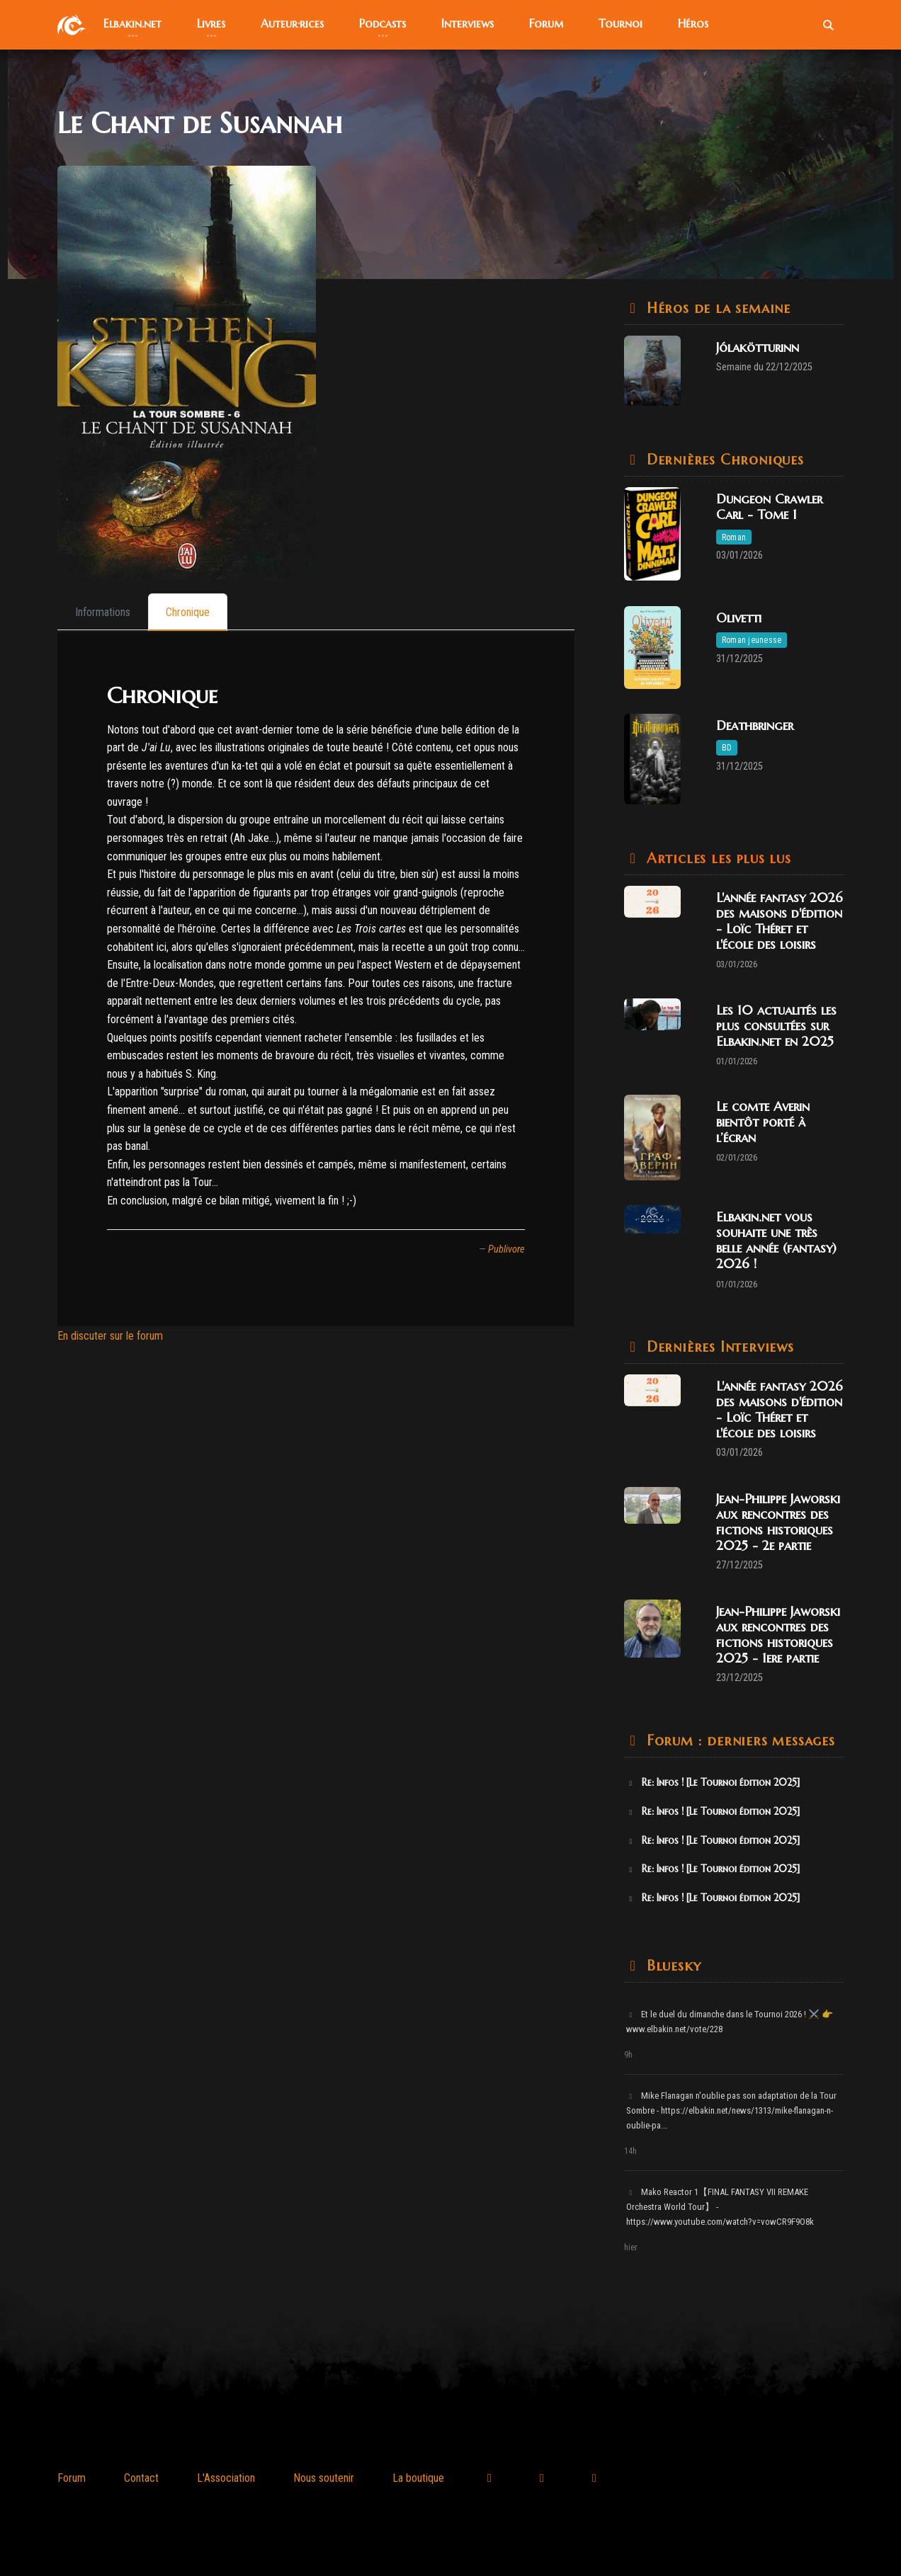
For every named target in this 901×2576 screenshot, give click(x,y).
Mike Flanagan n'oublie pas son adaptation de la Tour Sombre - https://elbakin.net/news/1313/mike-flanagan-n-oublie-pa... (731, 2110)
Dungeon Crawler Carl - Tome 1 (769, 507)
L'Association (226, 2478)
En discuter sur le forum (110, 1336)
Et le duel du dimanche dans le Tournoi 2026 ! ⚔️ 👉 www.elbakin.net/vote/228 (729, 2021)
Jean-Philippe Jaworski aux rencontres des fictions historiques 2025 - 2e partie (778, 1522)
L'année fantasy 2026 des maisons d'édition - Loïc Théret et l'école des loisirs (779, 920)
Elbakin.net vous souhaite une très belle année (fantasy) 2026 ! (776, 1240)
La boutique (418, 2478)
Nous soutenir (323, 2478)
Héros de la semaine (716, 308)
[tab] (102, 612)
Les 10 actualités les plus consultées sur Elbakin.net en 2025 (776, 1025)
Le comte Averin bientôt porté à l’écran (763, 1122)
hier (631, 2247)
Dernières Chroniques (723, 460)
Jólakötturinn (757, 347)
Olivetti (738, 618)
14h (630, 2151)
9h (628, 2055)
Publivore (506, 1249)
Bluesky (671, 1966)
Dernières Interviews (718, 1347)
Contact (141, 2478)
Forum (71, 2478)
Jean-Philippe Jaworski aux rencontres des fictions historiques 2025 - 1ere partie (778, 1634)
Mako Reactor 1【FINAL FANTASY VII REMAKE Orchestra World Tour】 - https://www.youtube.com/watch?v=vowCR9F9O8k (720, 2207)
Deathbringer (754, 725)
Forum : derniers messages (738, 1741)
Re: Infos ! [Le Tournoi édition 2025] (713, 1782)
